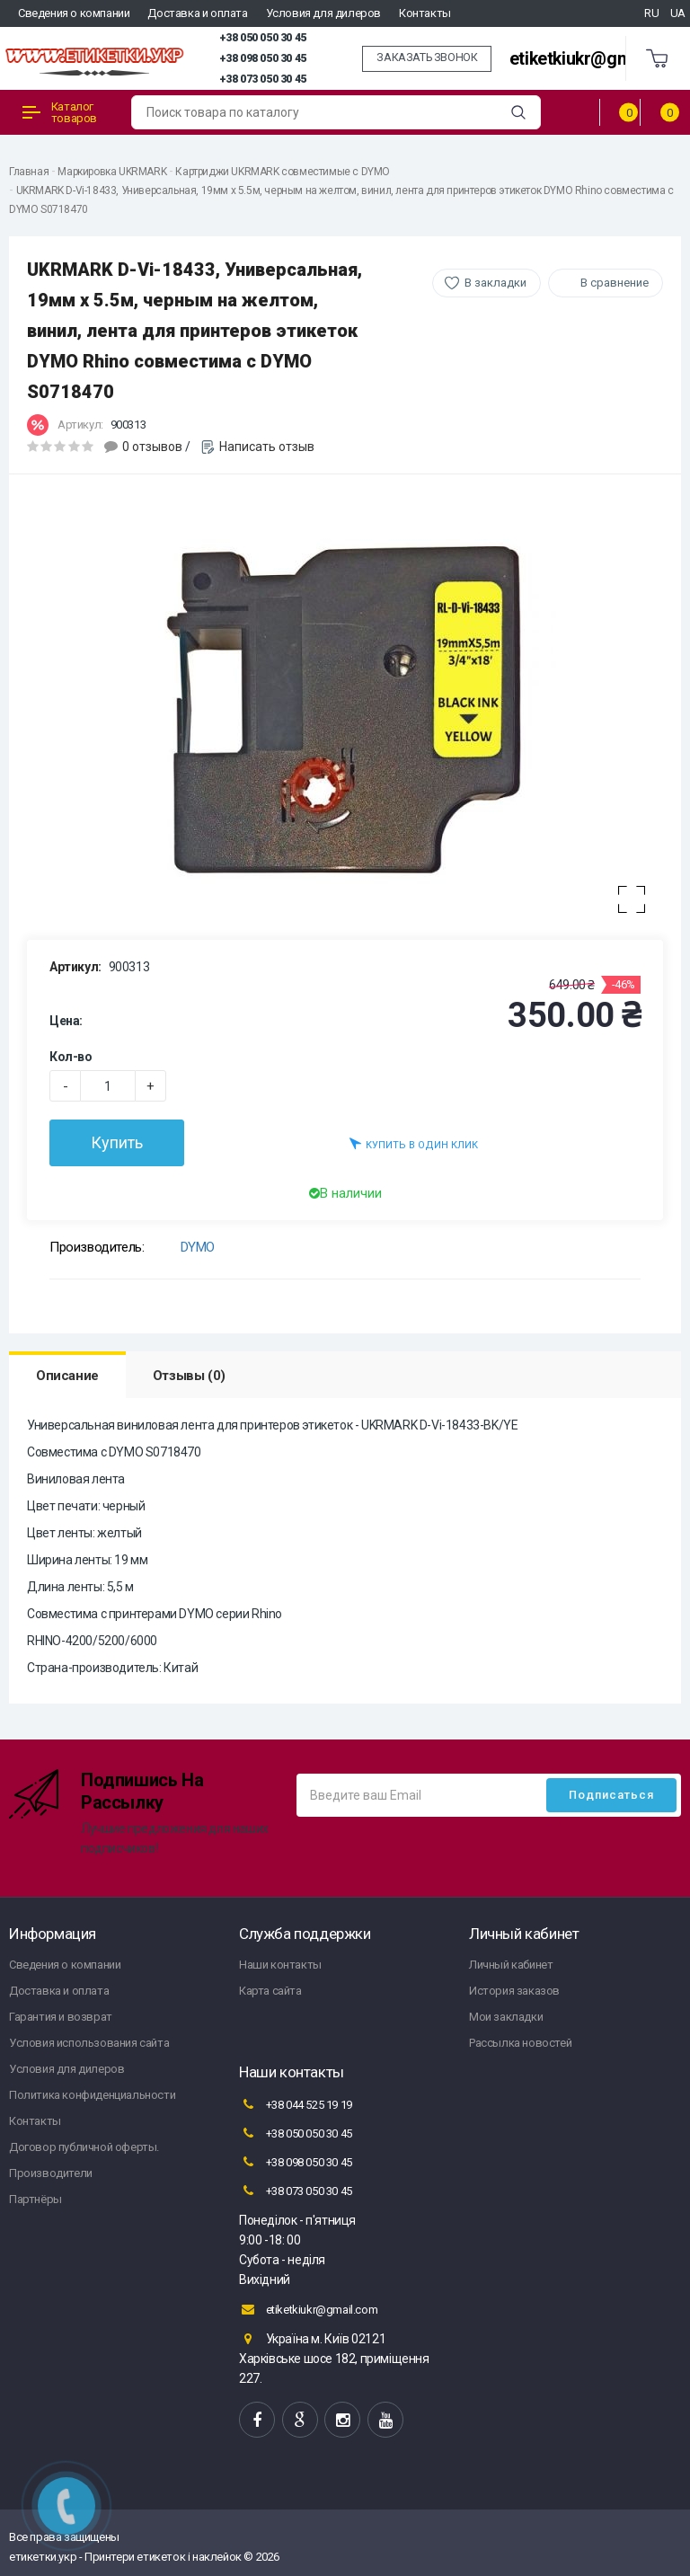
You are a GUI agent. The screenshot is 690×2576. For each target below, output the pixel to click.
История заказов (514, 1990)
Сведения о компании (73, 13)
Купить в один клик (413, 1143)
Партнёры (35, 2199)
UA (678, 13)
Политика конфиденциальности (92, 2095)
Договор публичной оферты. (84, 2147)
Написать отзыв (266, 446)
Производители (51, 2173)
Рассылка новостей (520, 2042)
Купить (117, 1142)
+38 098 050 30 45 (262, 58)
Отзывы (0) (189, 1376)
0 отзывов (152, 446)
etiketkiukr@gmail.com (598, 59)
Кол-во (71, 1056)
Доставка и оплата (197, 13)
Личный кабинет (511, 1964)
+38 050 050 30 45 (262, 37)
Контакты (425, 13)
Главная (29, 171)
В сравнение (614, 282)
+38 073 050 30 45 (262, 79)
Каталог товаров (59, 112)
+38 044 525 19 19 (295, 2104)
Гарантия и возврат (60, 2016)
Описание (67, 1376)
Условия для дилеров (323, 13)
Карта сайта (270, 1990)
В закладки (495, 282)
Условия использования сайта (89, 2042)
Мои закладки (506, 2016)
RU (651, 13)
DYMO (198, 1247)
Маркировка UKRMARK (112, 171)
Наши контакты (280, 1964)
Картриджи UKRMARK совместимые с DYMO (282, 171)
